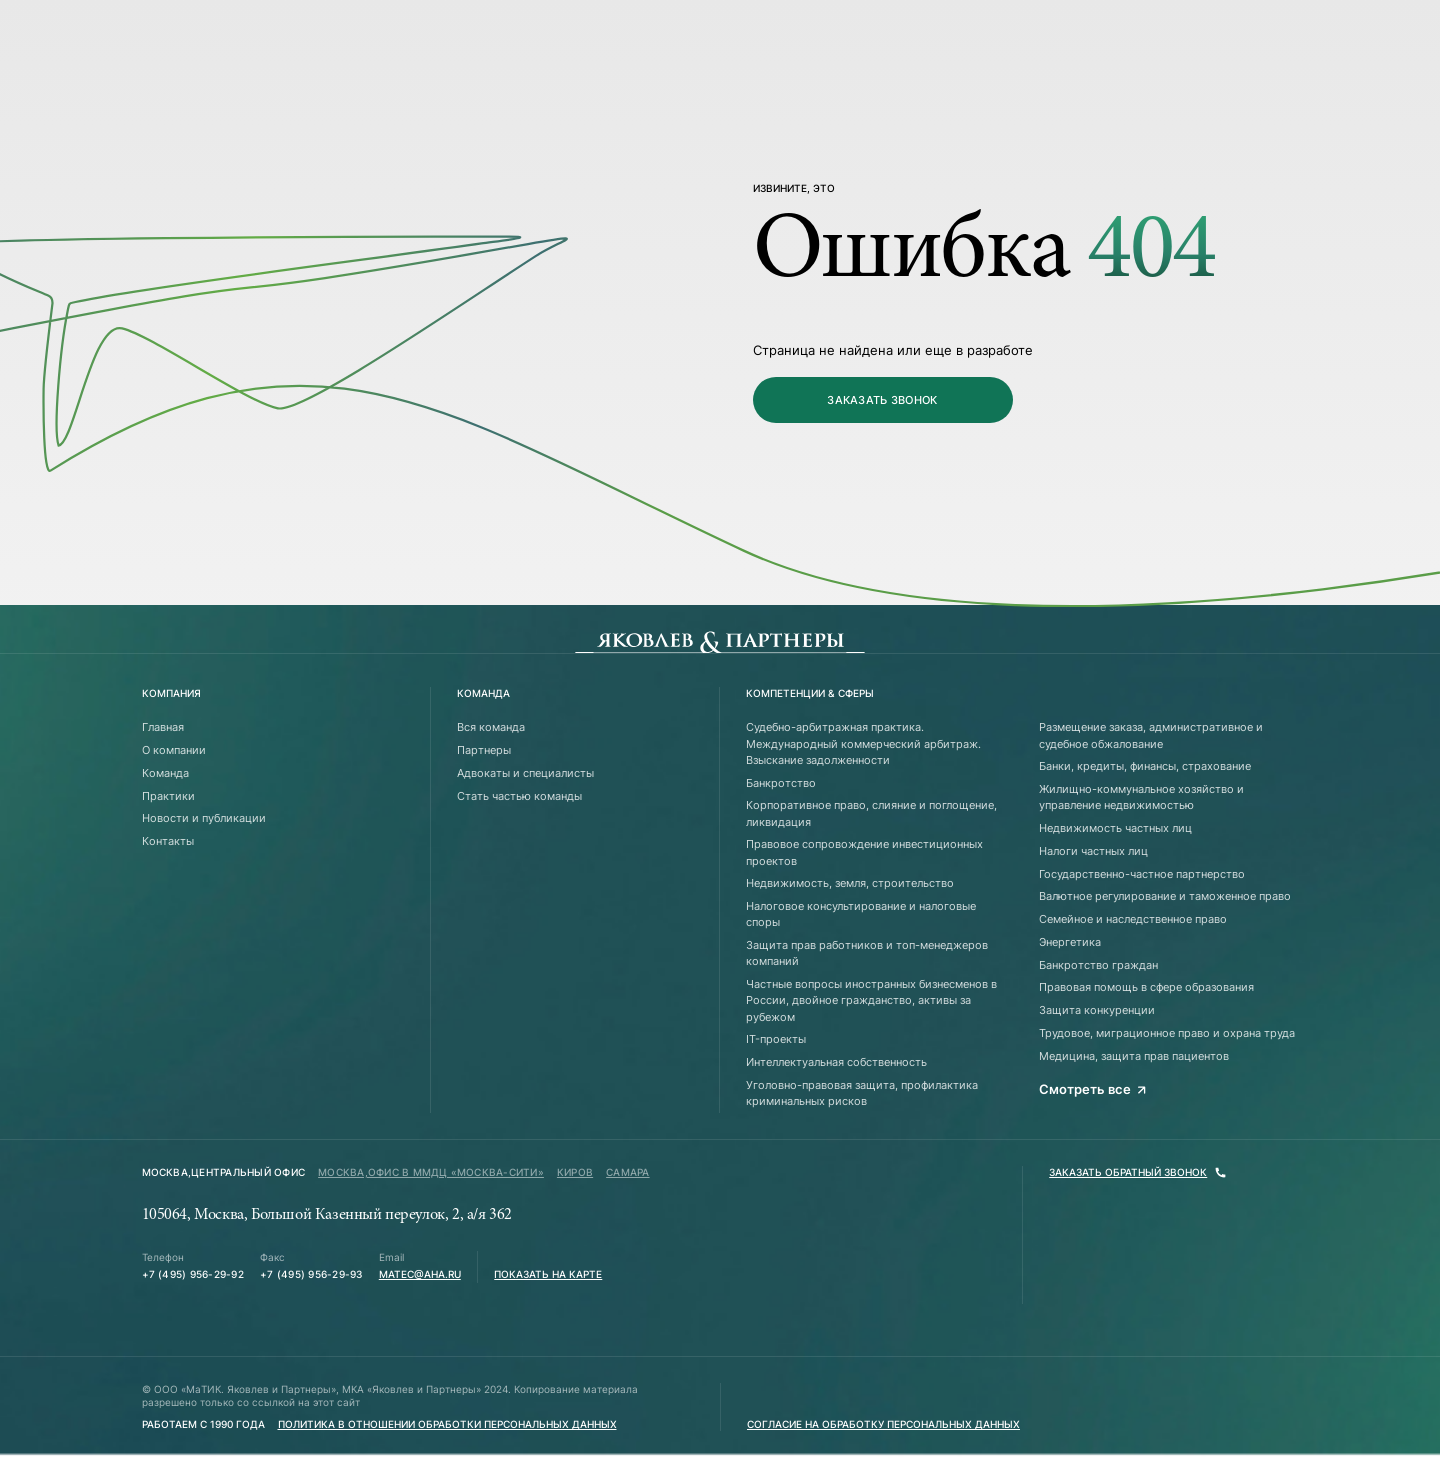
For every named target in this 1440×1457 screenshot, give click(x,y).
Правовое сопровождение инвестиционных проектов (864, 852)
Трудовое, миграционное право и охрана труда (1167, 1033)
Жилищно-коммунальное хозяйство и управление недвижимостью (1141, 797)
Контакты (168, 841)
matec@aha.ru (420, 1274)
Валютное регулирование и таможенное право (1165, 896)
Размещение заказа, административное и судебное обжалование (1151, 735)
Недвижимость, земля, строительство (850, 883)
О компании (174, 750)
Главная (163, 727)
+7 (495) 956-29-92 (193, 1274)
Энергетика (1070, 942)
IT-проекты (776, 1039)
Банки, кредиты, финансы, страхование (1145, 766)
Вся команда (491, 727)
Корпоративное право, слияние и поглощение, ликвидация (871, 813)
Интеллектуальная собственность (836, 1062)
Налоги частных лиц (1093, 851)
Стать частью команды (519, 796)
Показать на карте (548, 1274)
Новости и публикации (204, 818)
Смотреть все (1093, 1089)
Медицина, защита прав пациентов (1134, 1056)
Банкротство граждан (1098, 965)
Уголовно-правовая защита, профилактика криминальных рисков (862, 1093)
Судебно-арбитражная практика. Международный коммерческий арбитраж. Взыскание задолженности (863, 743)
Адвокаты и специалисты (525, 773)
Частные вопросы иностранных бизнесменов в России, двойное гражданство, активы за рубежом (871, 1000)
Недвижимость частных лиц (1115, 828)
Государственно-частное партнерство (1142, 874)
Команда (165, 773)
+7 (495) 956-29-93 (311, 1274)
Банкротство (781, 783)
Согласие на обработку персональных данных (883, 1424)
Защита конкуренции (1097, 1010)
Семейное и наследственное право (1133, 919)
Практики (168, 796)
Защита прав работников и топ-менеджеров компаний (867, 953)
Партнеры (484, 750)
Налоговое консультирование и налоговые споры (861, 914)
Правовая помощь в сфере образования (1146, 987)
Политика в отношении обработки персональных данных (447, 1424)
